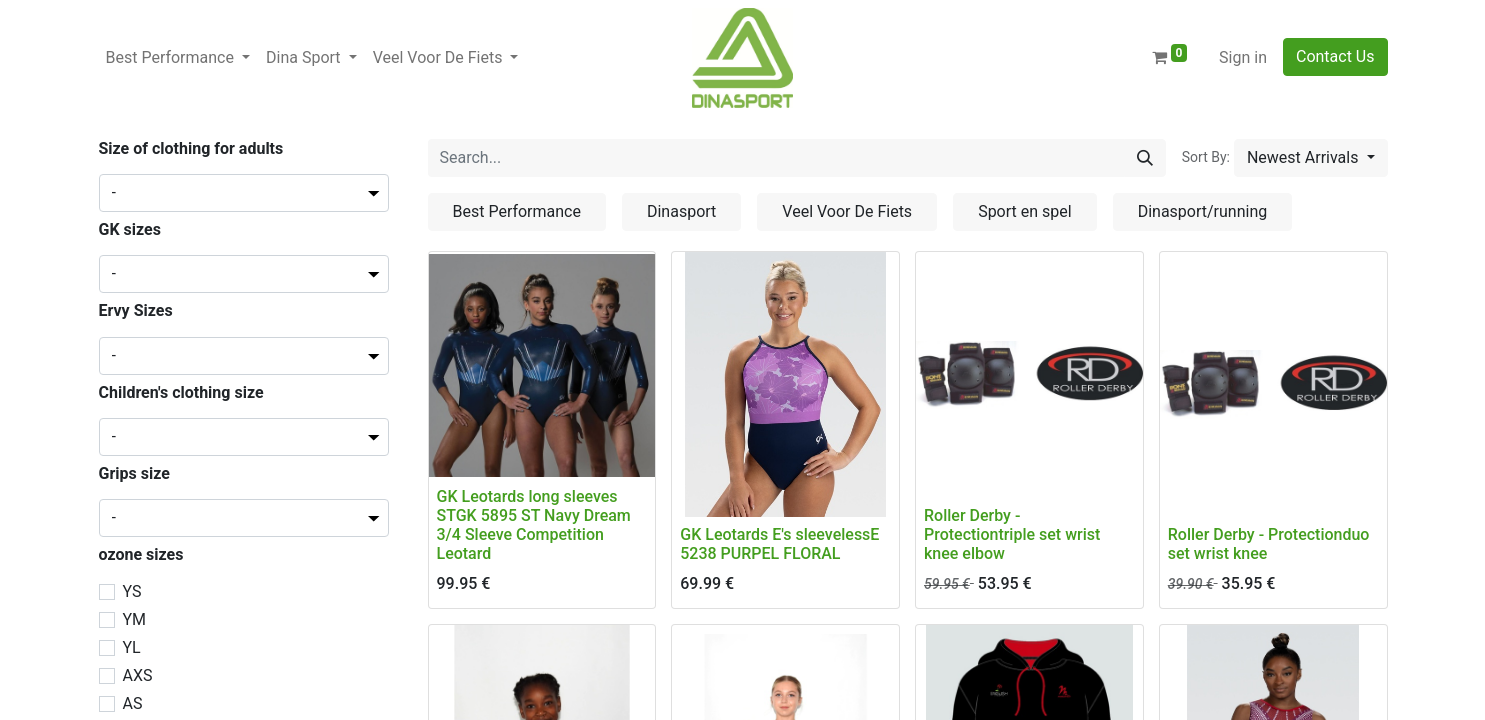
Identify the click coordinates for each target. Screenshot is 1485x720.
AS (133, 703)
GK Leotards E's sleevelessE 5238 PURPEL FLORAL (779, 544)
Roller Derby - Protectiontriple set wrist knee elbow (1012, 534)
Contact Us (1335, 56)
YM (135, 619)
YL (132, 647)
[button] (1311, 158)
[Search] (1145, 158)
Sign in (1243, 57)
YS (132, 591)
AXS (138, 675)
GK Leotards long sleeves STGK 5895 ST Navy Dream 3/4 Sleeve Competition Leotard (534, 525)
